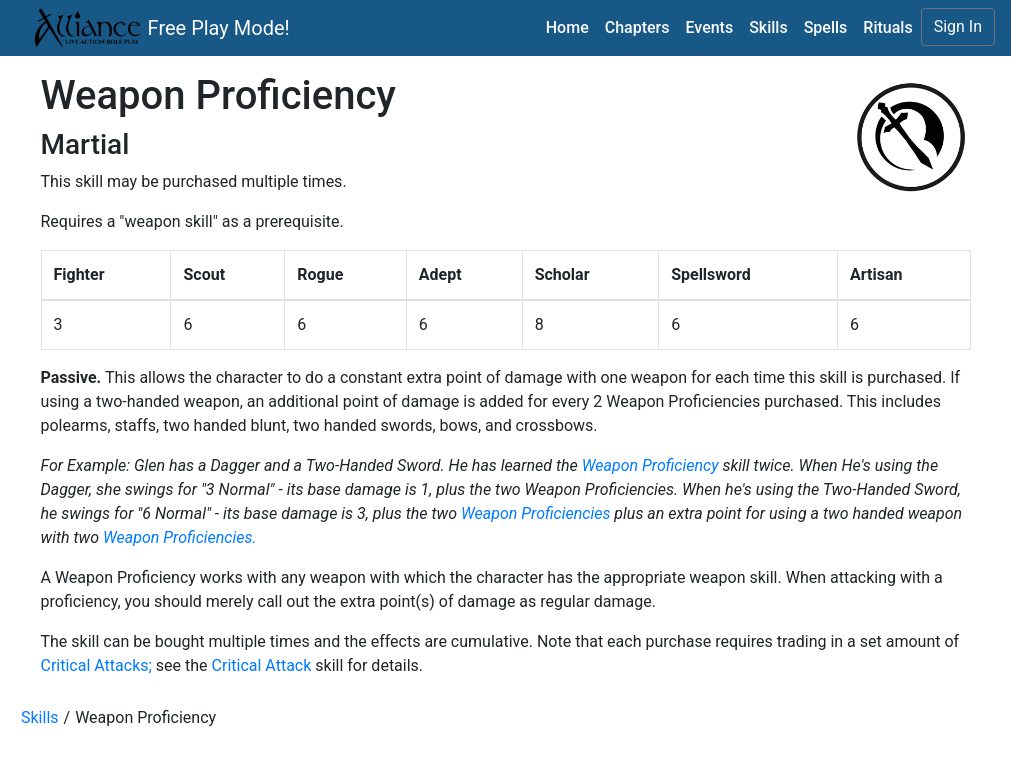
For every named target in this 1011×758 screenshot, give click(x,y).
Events (709, 27)
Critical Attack (262, 665)
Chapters (637, 27)
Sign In (958, 26)
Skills (768, 27)
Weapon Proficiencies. (180, 537)
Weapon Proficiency (650, 465)
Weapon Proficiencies (535, 513)
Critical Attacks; (96, 665)
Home (567, 27)
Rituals (887, 27)
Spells (826, 27)
